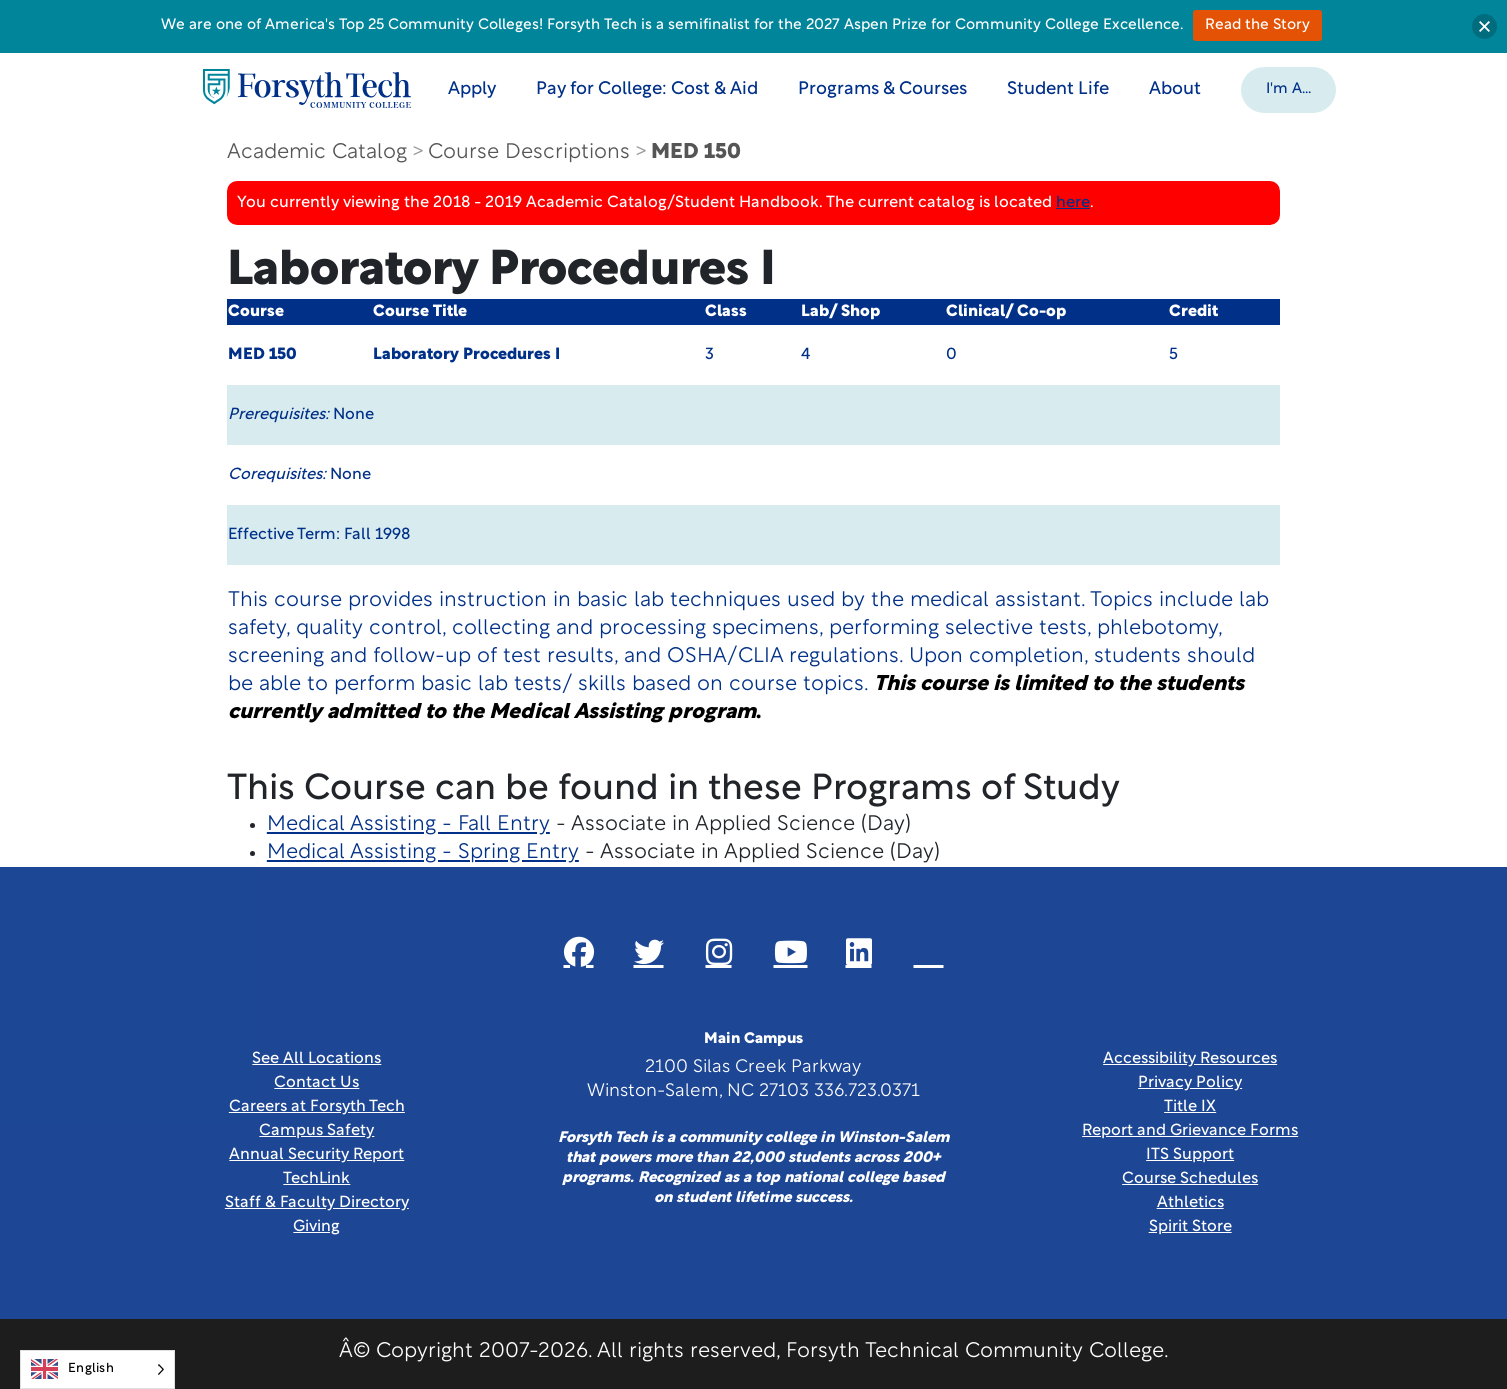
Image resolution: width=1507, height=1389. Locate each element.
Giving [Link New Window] (316, 1227)
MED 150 (696, 152)
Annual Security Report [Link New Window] (316, 1155)
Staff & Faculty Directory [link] (317, 1203)
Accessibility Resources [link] (1190, 1059)
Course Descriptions (529, 152)
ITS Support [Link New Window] (1190, 1155)
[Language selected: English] (97, 1369)
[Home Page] (307, 88)
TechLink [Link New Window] (316, 1179)
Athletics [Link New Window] (1190, 1203)
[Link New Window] (579, 952)
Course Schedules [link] (1190, 1179)
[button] (1288, 88)
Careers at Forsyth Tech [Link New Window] (317, 1107)
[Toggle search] (1381, 88)
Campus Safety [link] (316, 1131)
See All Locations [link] (316, 1059)
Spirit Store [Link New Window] (1190, 1227)
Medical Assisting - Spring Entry (423, 852)
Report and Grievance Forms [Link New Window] (1190, 1131)
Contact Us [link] (316, 1083)
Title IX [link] (1190, 1107)
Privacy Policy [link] (1190, 1083)
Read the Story (1257, 25)
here (1073, 203)
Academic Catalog (317, 152)
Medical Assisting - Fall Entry (408, 824)
